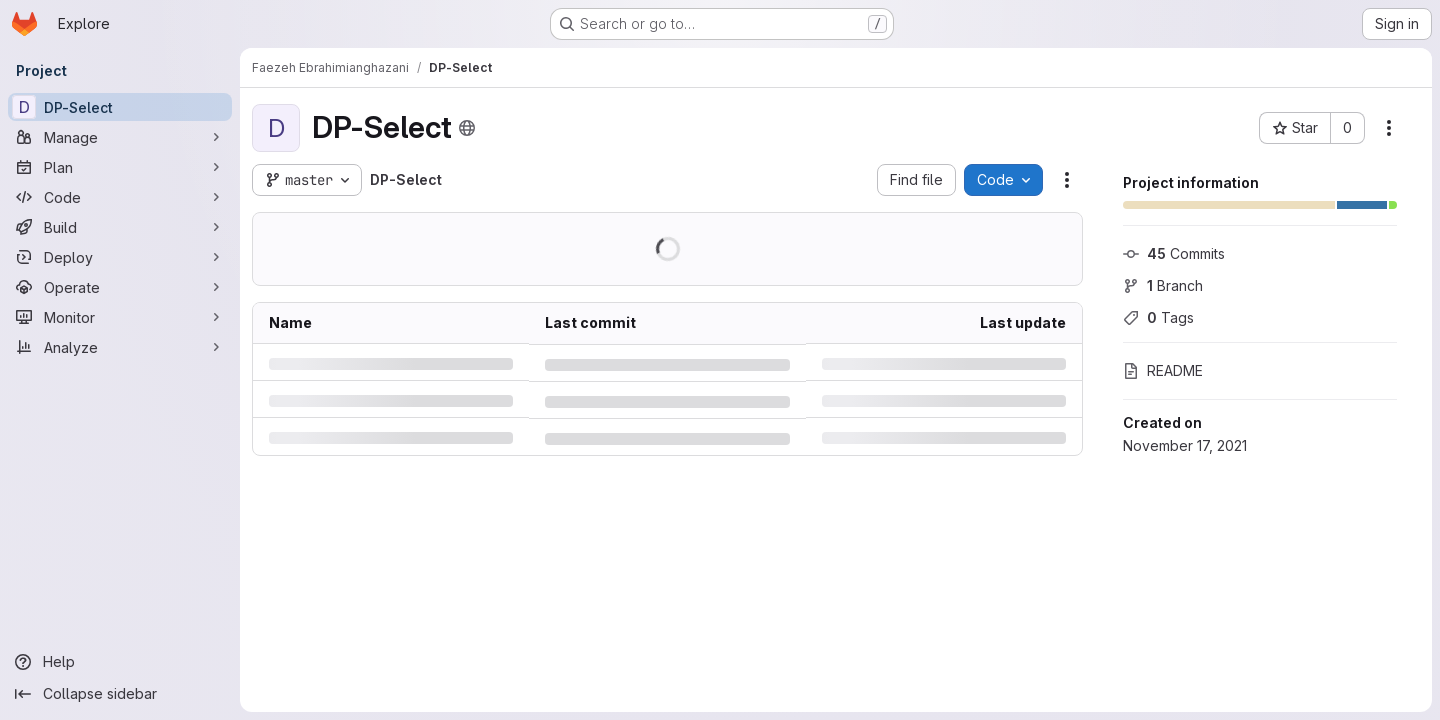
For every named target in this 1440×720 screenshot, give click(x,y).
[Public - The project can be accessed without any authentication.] (467, 128)
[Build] (120, 227)
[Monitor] (120, 317)
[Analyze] (120, 347)
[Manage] (120, 137)
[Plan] (120, 167)
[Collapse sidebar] (120, 694)
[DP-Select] (120, 107)
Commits (1174, 253)
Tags (1158, 317)
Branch (1163, 285)
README (1163, 370)
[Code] (120, 197)
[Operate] (120, 287)
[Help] (120, 662)
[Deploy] (120, 257)
